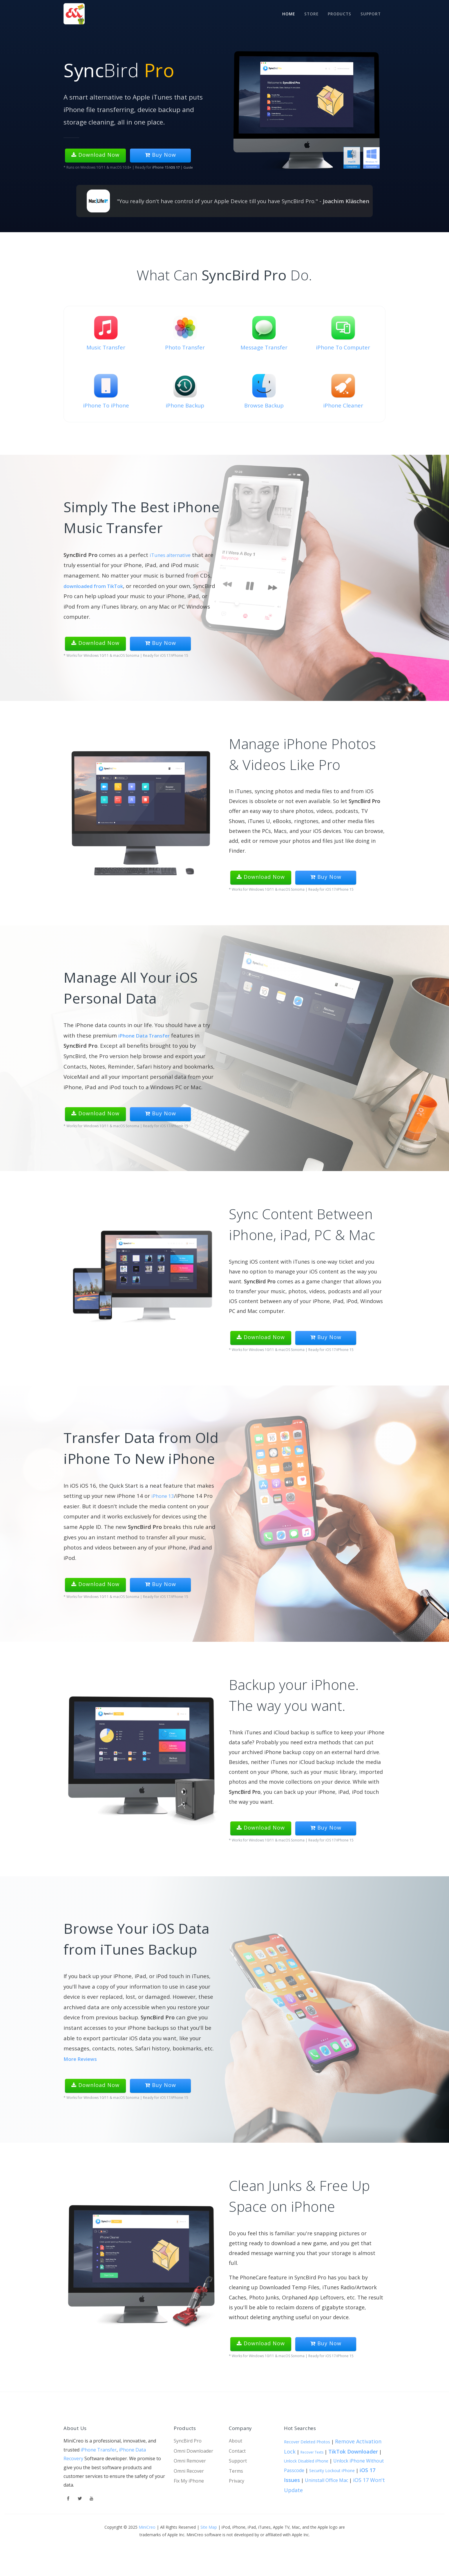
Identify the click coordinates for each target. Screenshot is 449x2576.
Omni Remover (190, 2461)
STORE (308, 13)
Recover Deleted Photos (307, 2442)
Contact (237, 2451)
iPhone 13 (164, 1495)
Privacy (236, 2481)
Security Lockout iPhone (332, 2470)
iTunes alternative (173, 554)
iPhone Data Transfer (147, 1035)
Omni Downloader (193, 2451)
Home (284, 13)
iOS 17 (175, 167)
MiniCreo (147, 2527)
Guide (189, 167)
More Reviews (82, 2058)
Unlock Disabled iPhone (306, 2461)
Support (370, 13)
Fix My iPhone (189, 2481)
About (235, 2441)
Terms (236, 2471)
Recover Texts (311, 2452)
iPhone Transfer (99, 2450)
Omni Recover (189, 2471)
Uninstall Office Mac (326, 2480)
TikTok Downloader (353, 2451)
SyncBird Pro (260, 1281)
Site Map (208, 2527)
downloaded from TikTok (97, 585)
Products (338, 13)
